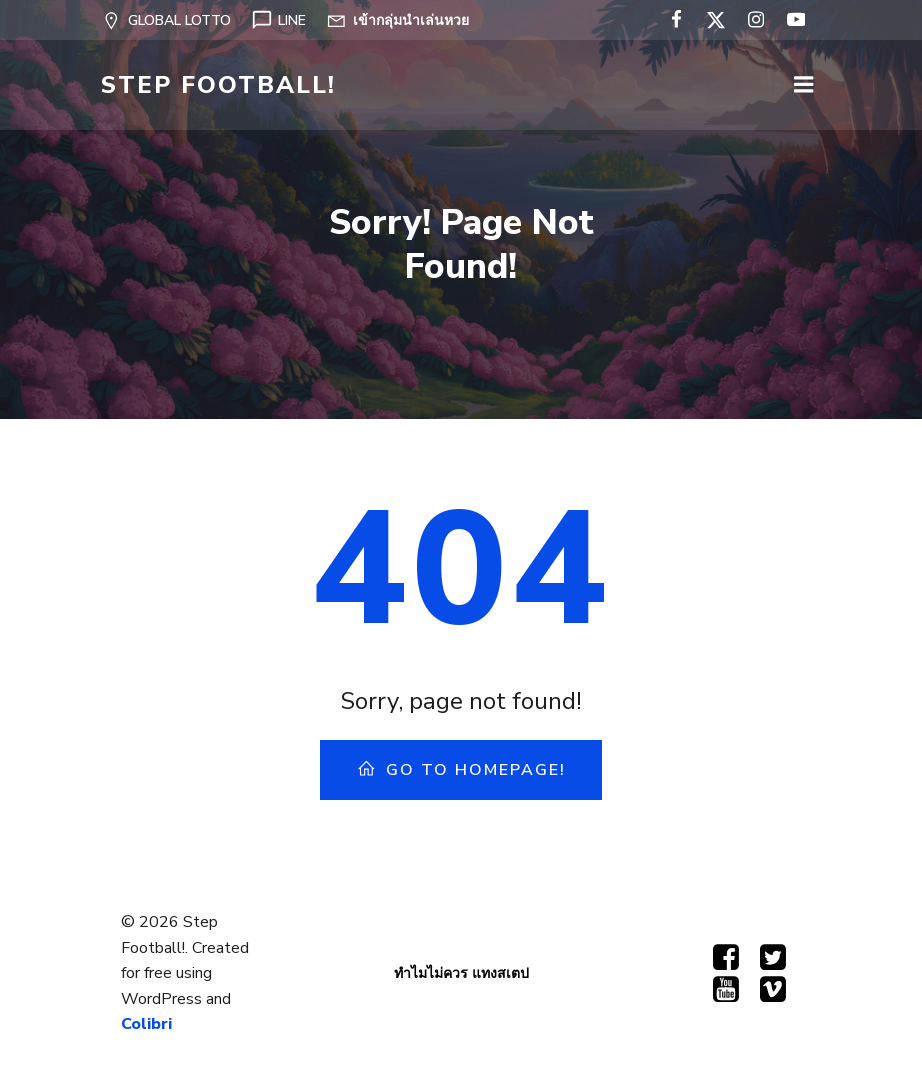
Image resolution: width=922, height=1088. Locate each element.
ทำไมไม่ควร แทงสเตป (461, 973)
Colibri (146, 1024)
